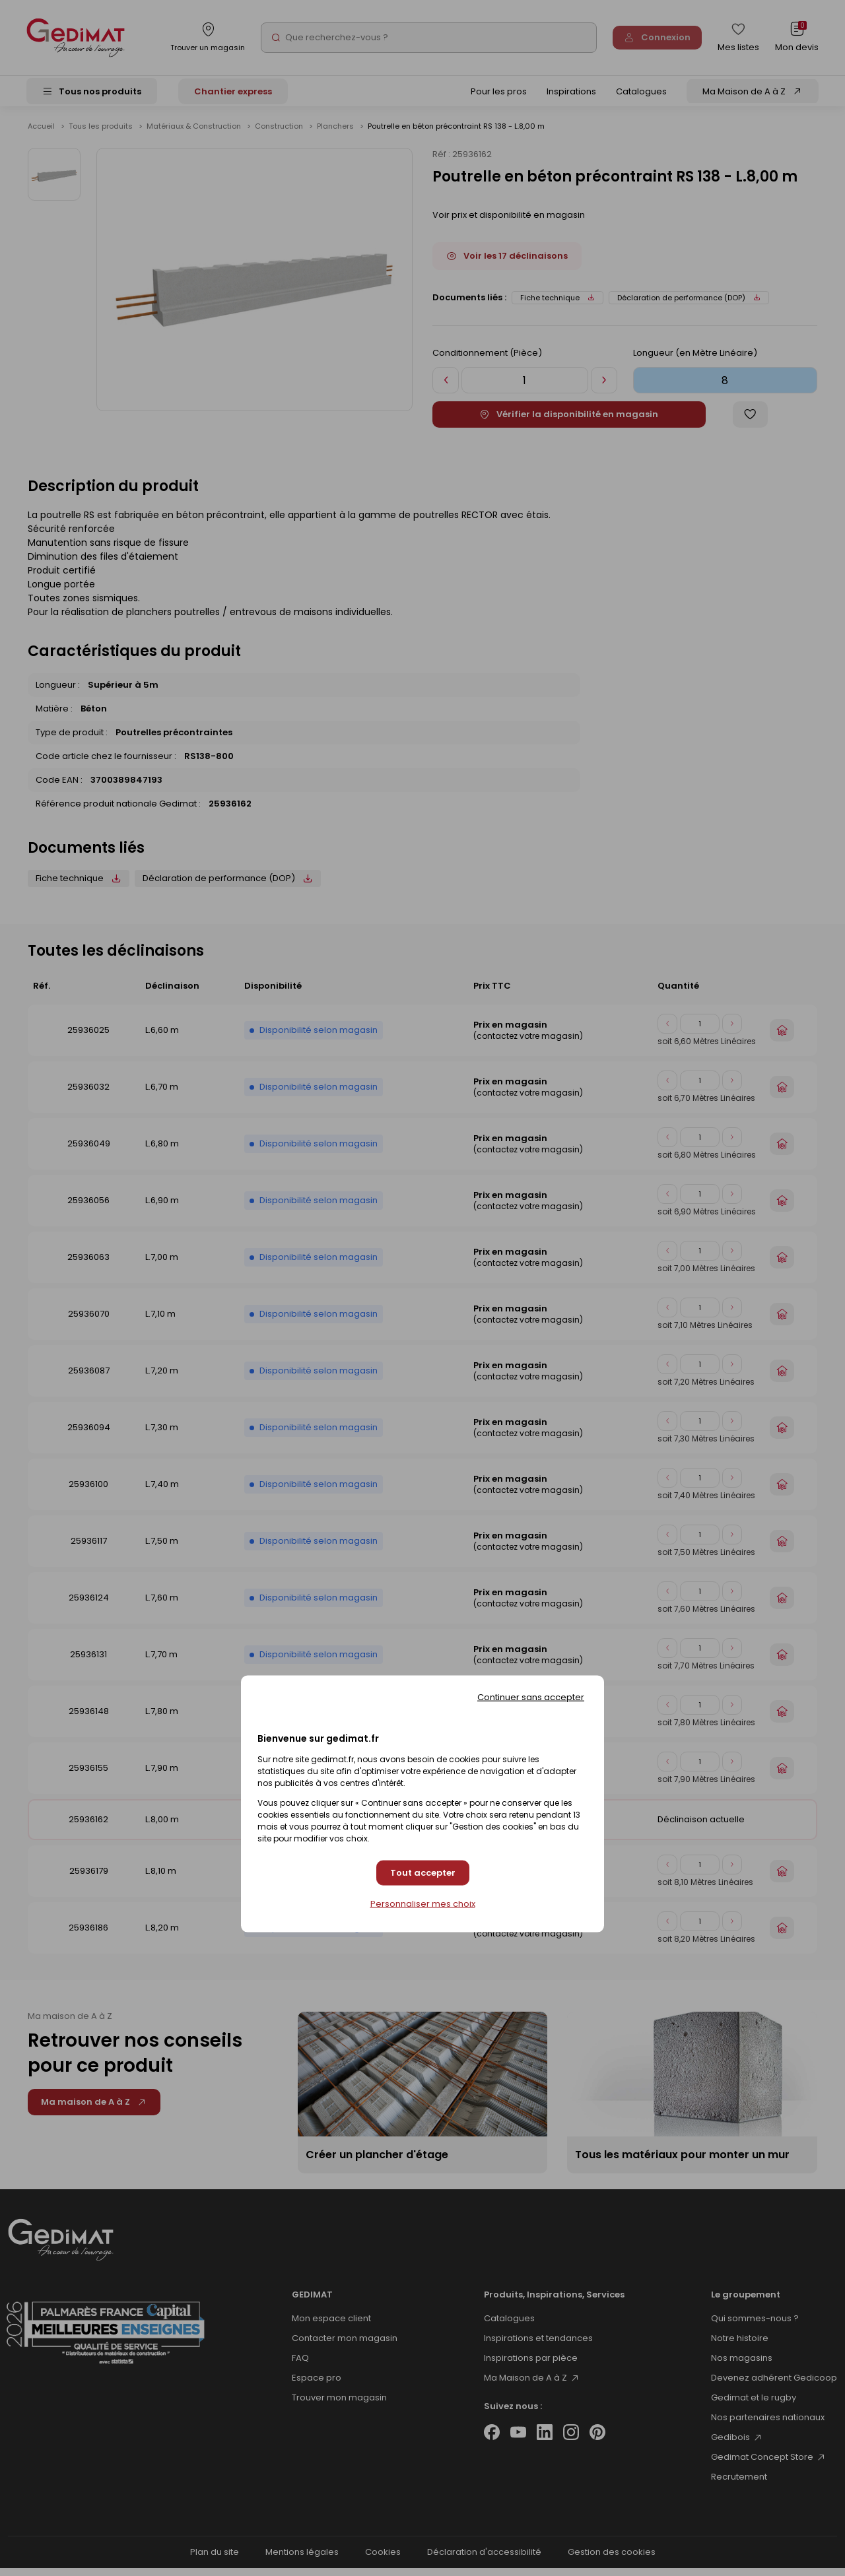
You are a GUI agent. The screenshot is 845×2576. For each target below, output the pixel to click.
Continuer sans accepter (530, 1696)
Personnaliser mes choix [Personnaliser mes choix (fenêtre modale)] (422, 1904)
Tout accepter (423, 1872)
